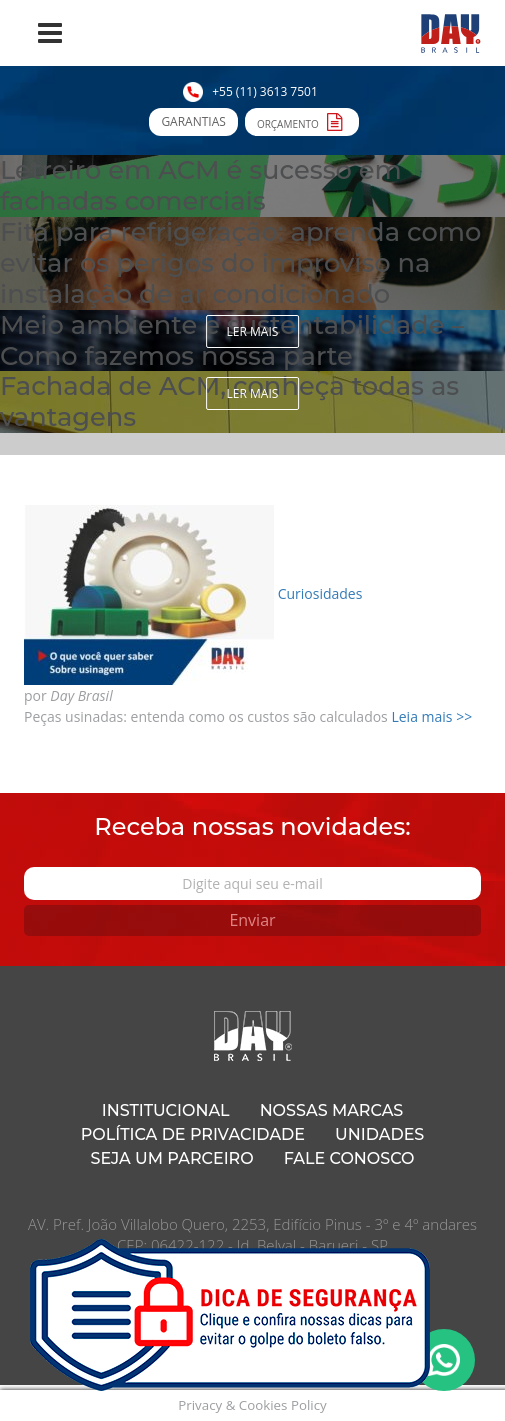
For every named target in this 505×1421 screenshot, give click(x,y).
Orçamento (302, 121)
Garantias (193, 121)
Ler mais (253, 331)
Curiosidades (320, 593)
